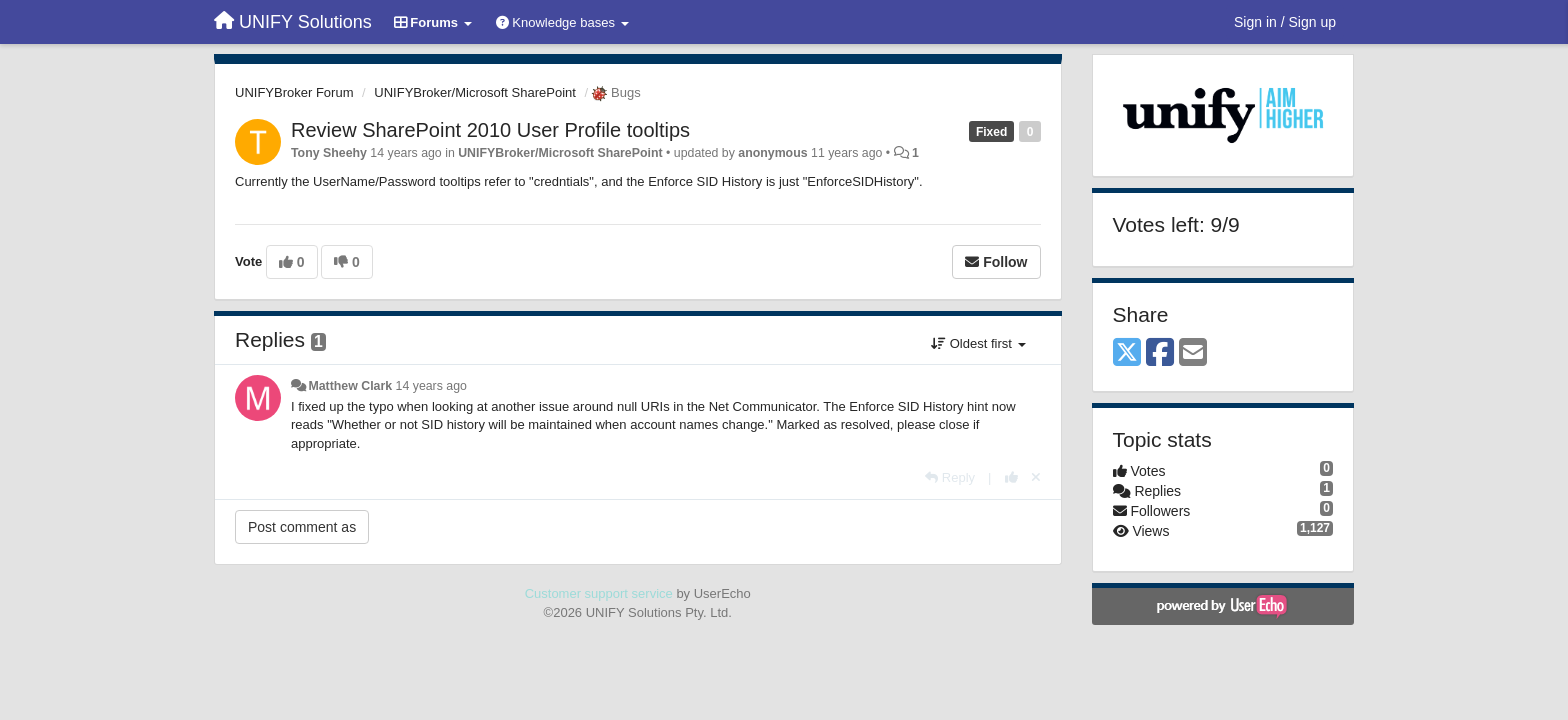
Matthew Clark (350, 386)
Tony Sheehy (329, 153)
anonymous (772, 153)
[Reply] (950, 477)
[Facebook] (1160, 353)
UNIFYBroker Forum (294, 92)
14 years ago (431, 386)
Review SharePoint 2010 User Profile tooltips (490, 130)
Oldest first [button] (978, 343)
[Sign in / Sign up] (1285, 22)
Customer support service (599, 593)
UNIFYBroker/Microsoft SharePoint (475, 92)
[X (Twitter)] (1127, 353)
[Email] (1193, 353)
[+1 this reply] (1011, 477)
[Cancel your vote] (1036, 477)
